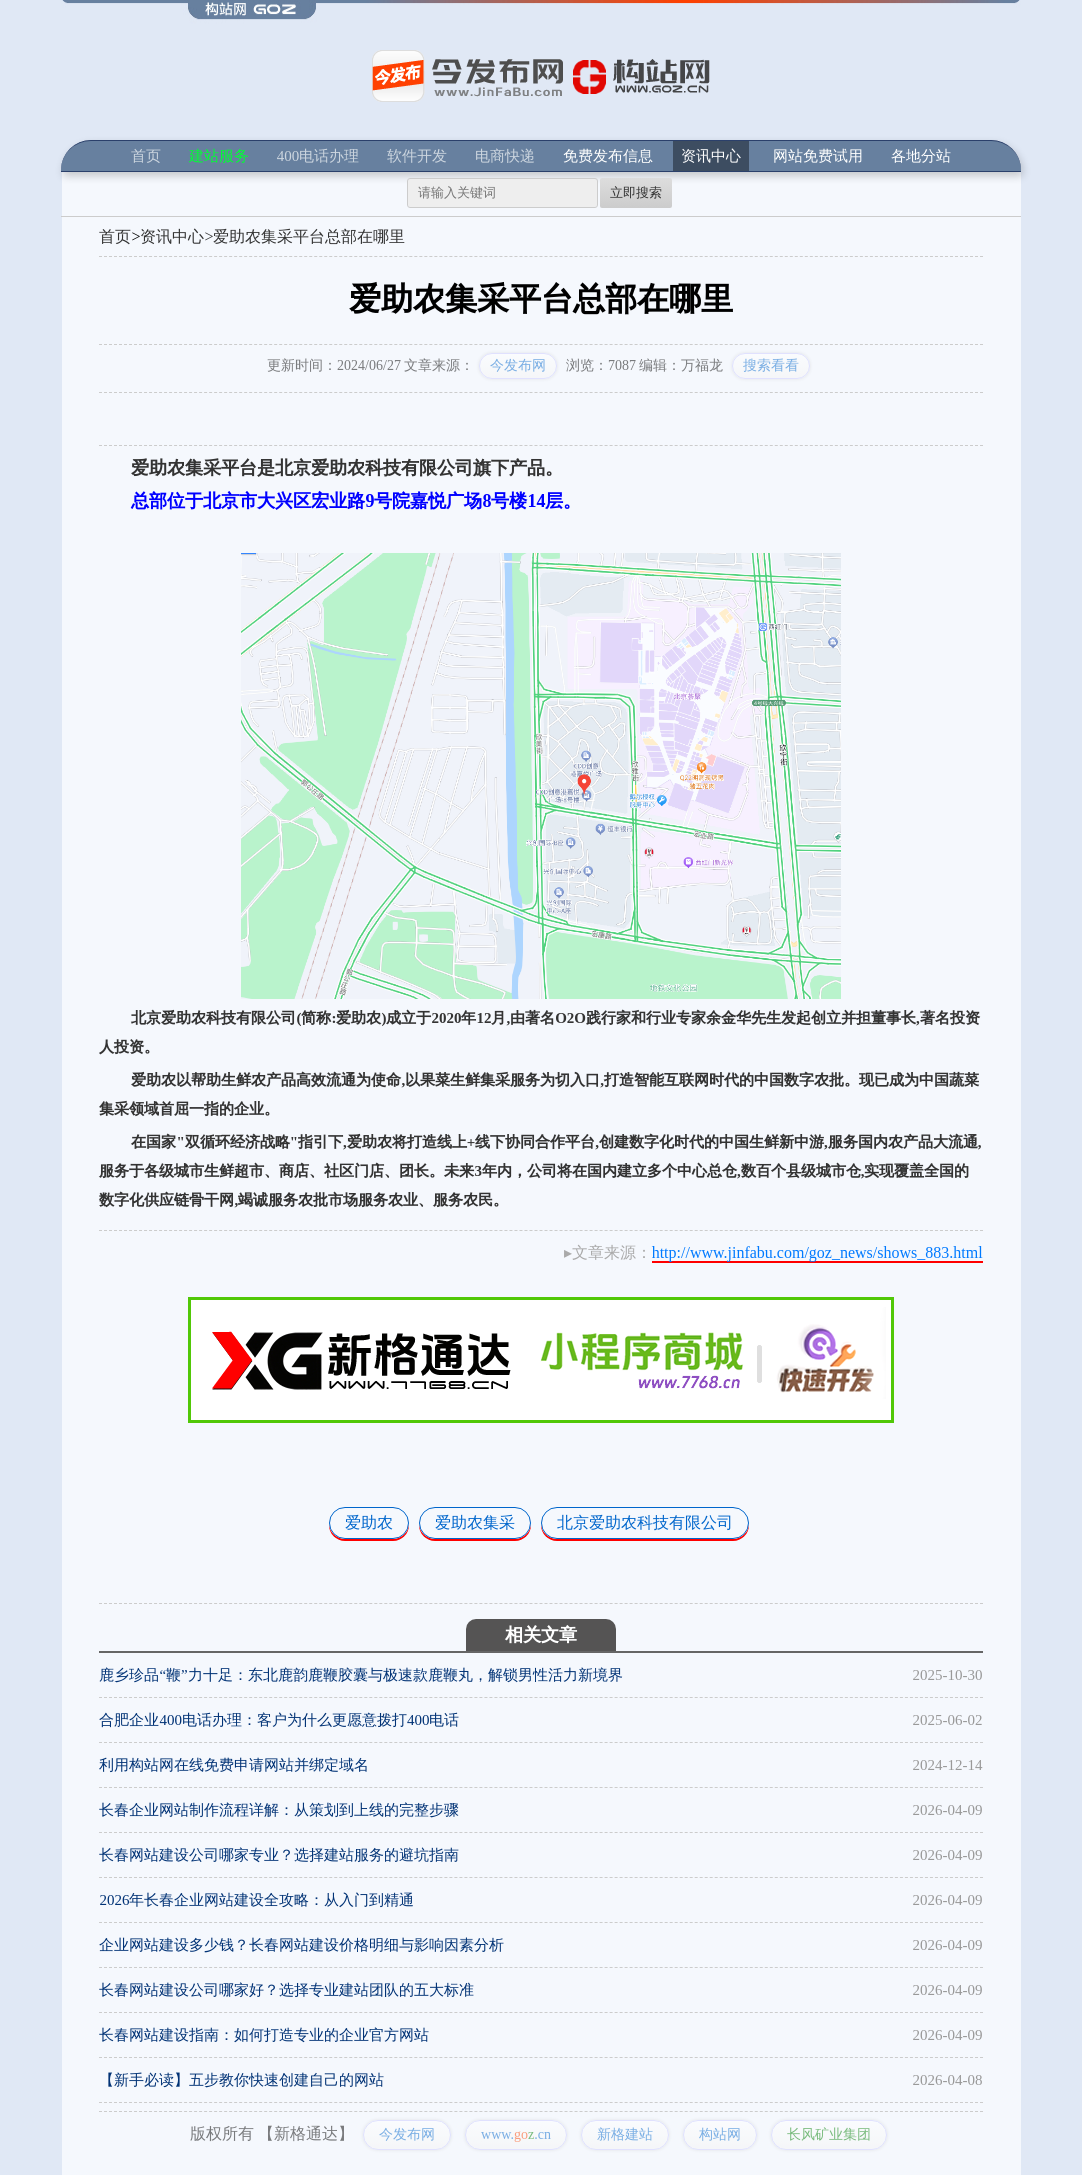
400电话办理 (318, 156)
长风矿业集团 (829, 2134)
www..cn (516, 2134)
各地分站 (921, 156)
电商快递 (505, 156)
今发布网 (518, 365)
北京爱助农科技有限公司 (645, 1522)
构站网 (720, 2134)
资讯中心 (711, 156)
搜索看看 (771, 365)
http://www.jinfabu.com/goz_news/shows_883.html (817, 1252)
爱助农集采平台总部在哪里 (309, 236)
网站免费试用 (818, 156)
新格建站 (625, 2134)
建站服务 (219, 156)
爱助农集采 (475, 1522)
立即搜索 (636, 192)
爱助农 (369, 1522)
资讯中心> (176, 236)
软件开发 (417, 156)
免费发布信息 (608, 156)
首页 (146, 156)
